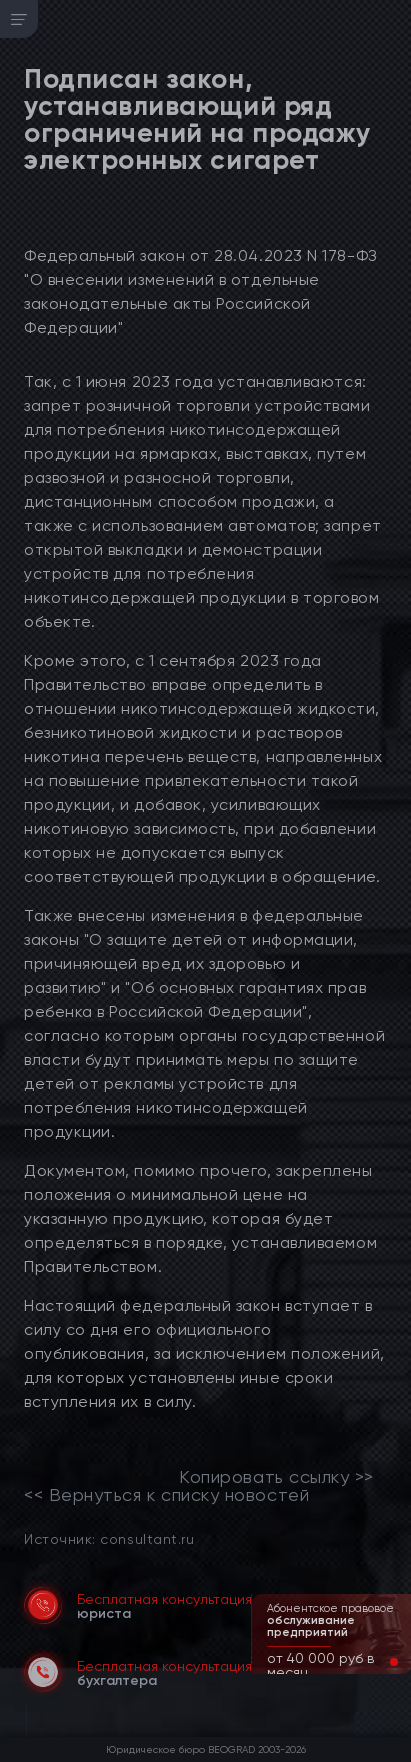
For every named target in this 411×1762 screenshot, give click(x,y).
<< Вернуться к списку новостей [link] (166, 1495)
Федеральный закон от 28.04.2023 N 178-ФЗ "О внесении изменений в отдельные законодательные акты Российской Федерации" (201, 291)
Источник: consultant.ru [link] (109, 1538)
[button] (378, 1662)
